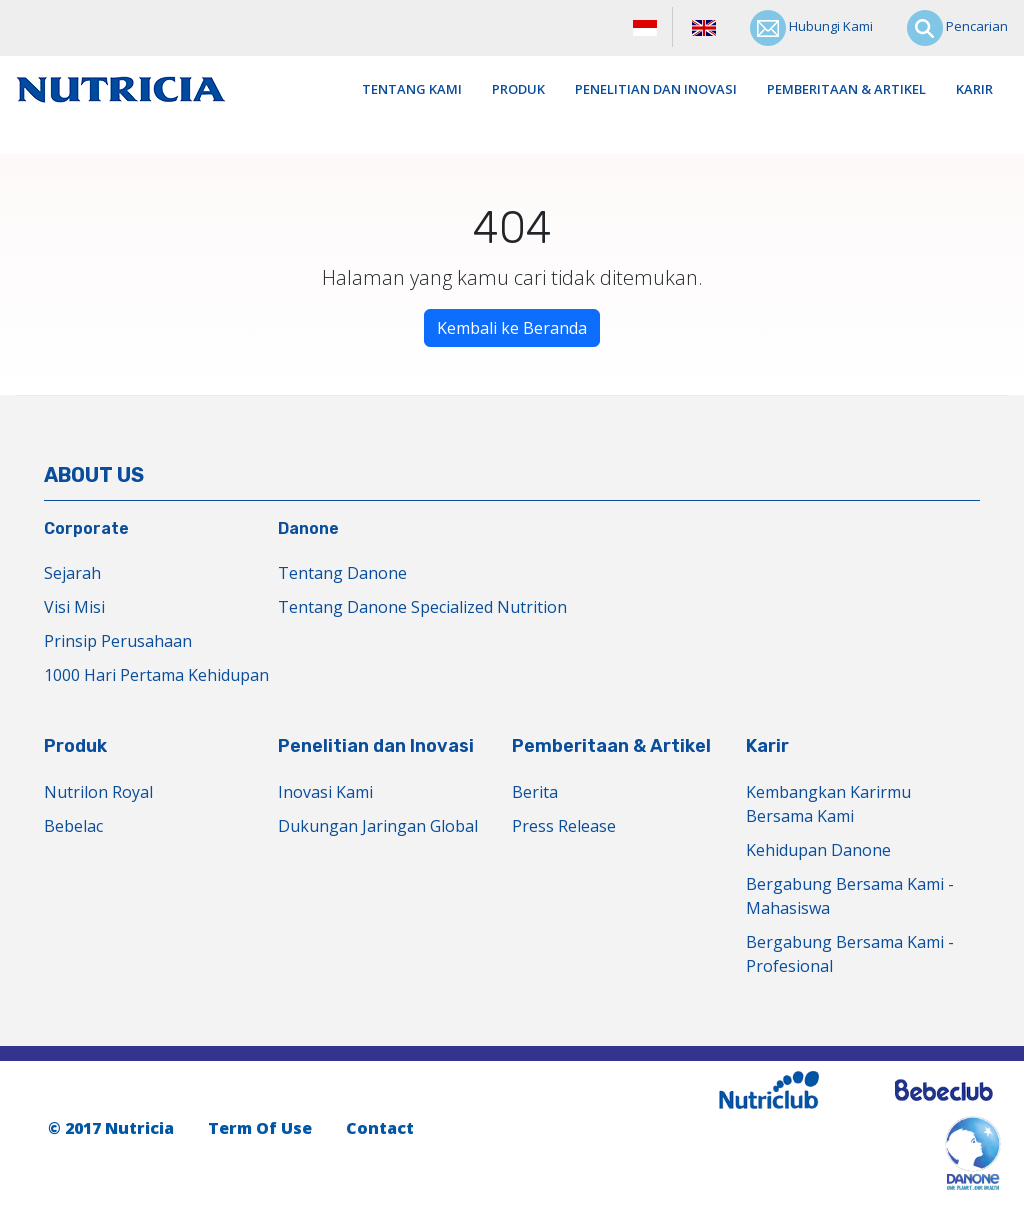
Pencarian (957, 28)
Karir (974, 89)
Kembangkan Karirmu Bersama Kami (828, 804)
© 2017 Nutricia (111, 1128)
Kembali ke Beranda (512, 328)
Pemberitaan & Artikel (846, 89)
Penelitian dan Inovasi (656, 89)
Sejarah (72, 573)
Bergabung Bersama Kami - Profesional (850, 954)
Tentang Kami (412, 89)
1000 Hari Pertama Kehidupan (156, 675)
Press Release (564, 826)
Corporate (86, 528)
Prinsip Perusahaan (118, 641)
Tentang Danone (342, 573)
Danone (308, 528)
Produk (518, 89)
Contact (380, 1128)
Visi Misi (74, 607)
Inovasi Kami (325, 792)
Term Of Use (260, 1128)
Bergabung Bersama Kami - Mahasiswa (850, 896)
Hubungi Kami (811, 28)
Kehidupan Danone (818, 850)
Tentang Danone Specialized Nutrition (422, 607)
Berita (535, 792)
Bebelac (73, 826)
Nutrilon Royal (98, 792)
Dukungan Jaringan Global (378, 826)
